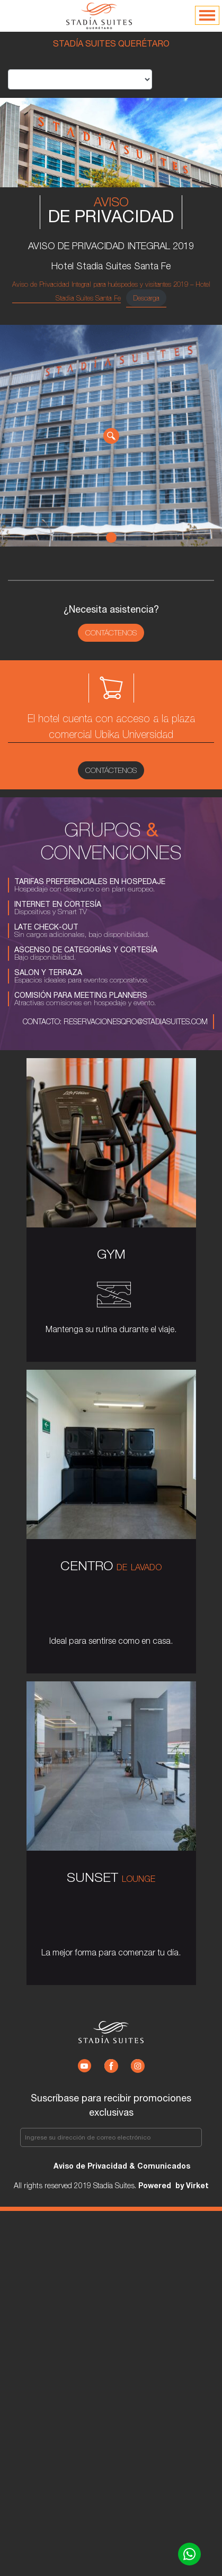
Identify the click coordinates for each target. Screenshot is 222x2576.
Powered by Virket (172, 2185)
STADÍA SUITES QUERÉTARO (111, 43)
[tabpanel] (111, 436)
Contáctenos (111, 633)
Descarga (146, 298)
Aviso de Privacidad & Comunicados (122, 2165)
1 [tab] (111, 537)
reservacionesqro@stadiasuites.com (134, 1021)
